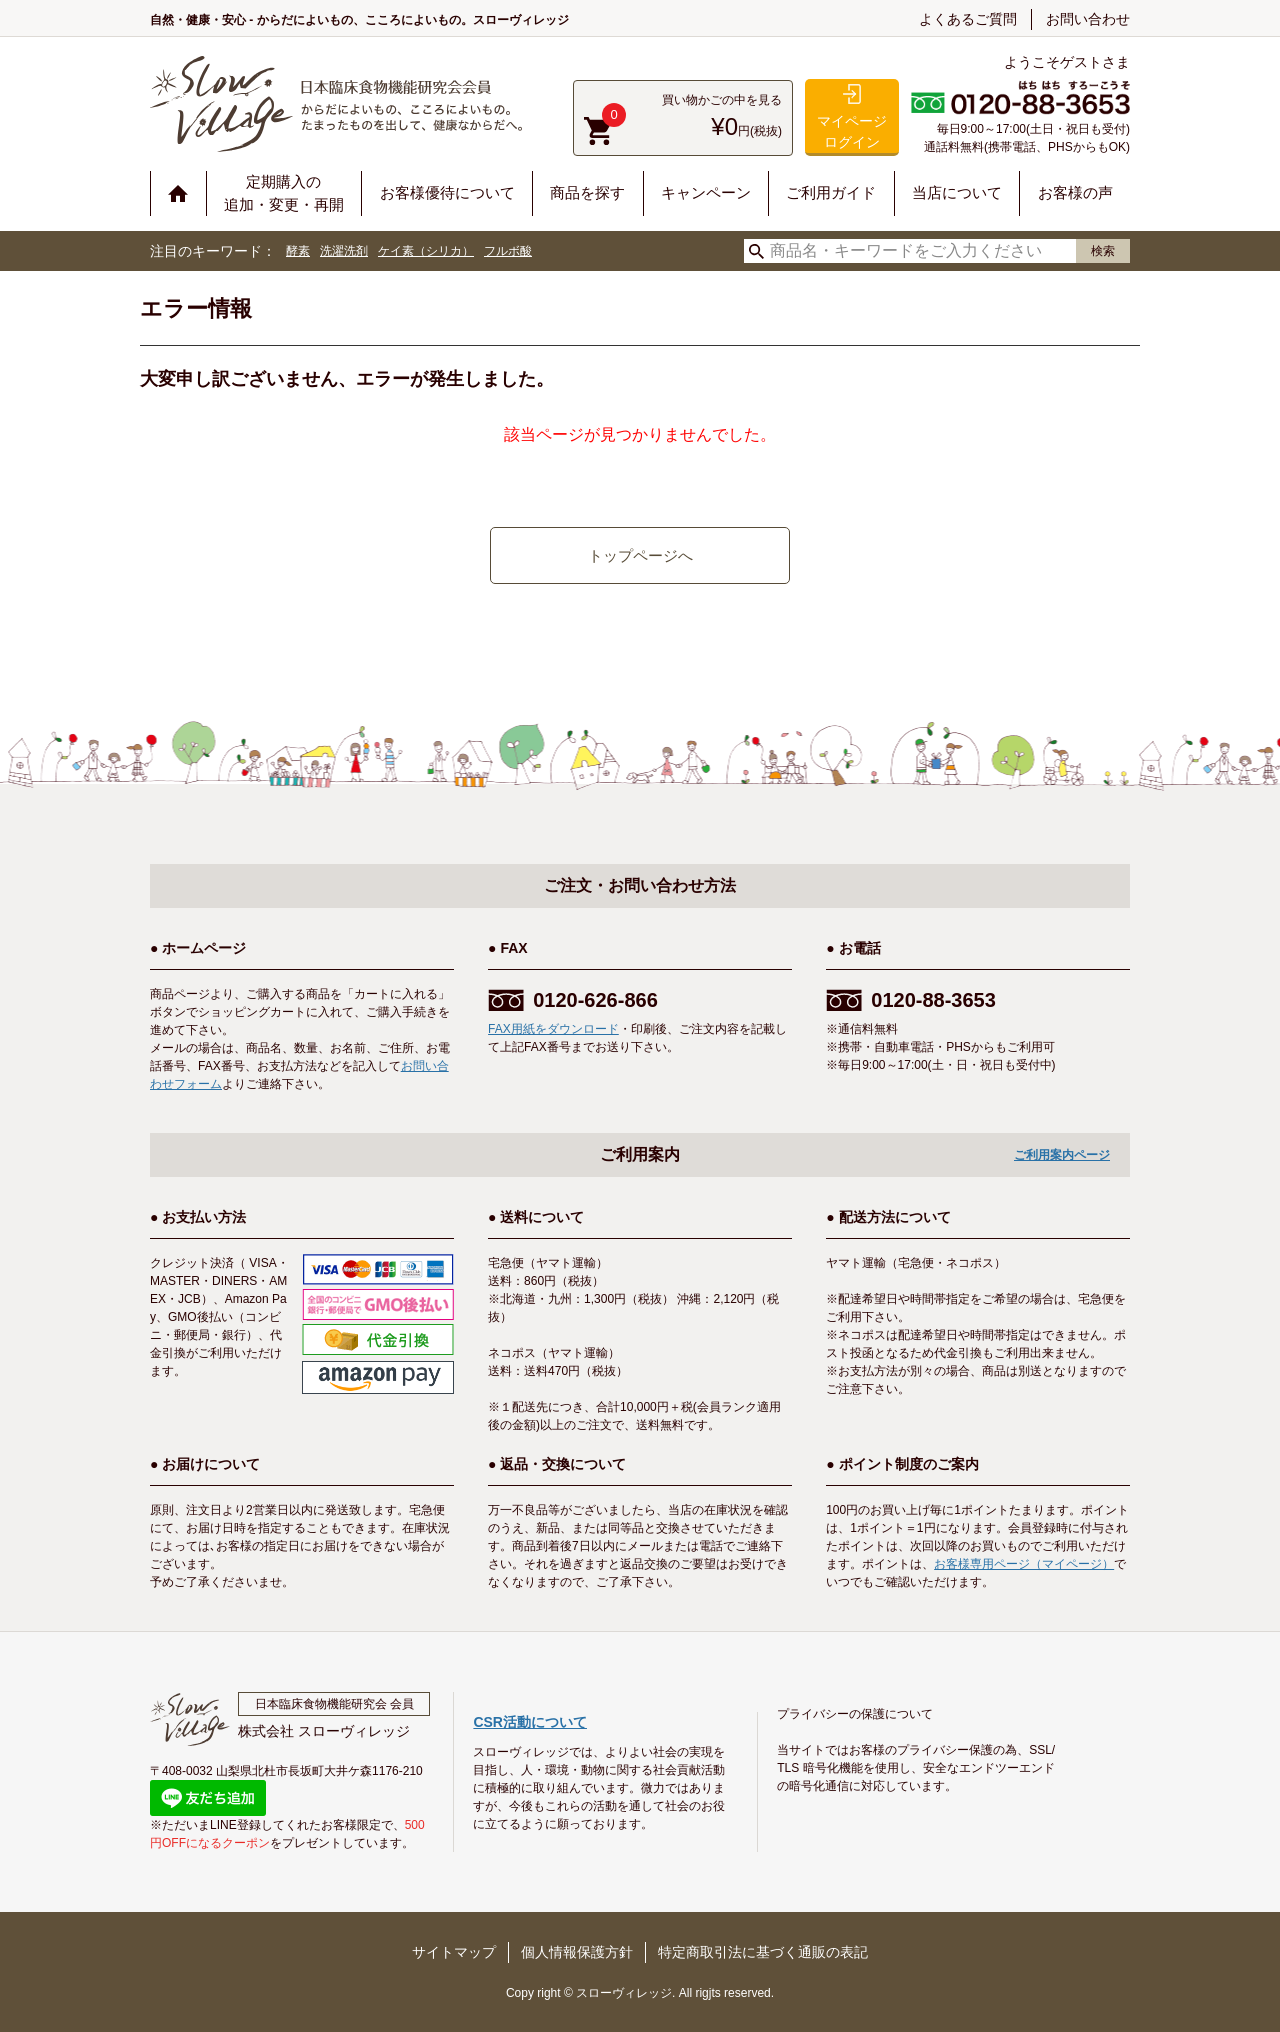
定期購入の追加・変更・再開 (284, 193)
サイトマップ (454, 1952)
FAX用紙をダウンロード (553, 1029)
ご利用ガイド (831, 192)
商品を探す (587, 192)
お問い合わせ (1088, 19)
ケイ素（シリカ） (426, 251)
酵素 (298, 251)
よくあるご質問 (968, 19)
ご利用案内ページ (1062, 1155)
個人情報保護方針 (577, 1952)
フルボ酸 (508, 251)
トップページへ (640, 555)
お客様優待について (447, 192)
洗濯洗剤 (344, 251)
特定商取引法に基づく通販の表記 (763, 1952)
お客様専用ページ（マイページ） (1024, 1564)
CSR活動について (530, 1722)
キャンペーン (706, 192)
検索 (1103, 251)
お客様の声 (1075, 192)
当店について (957, 192)
